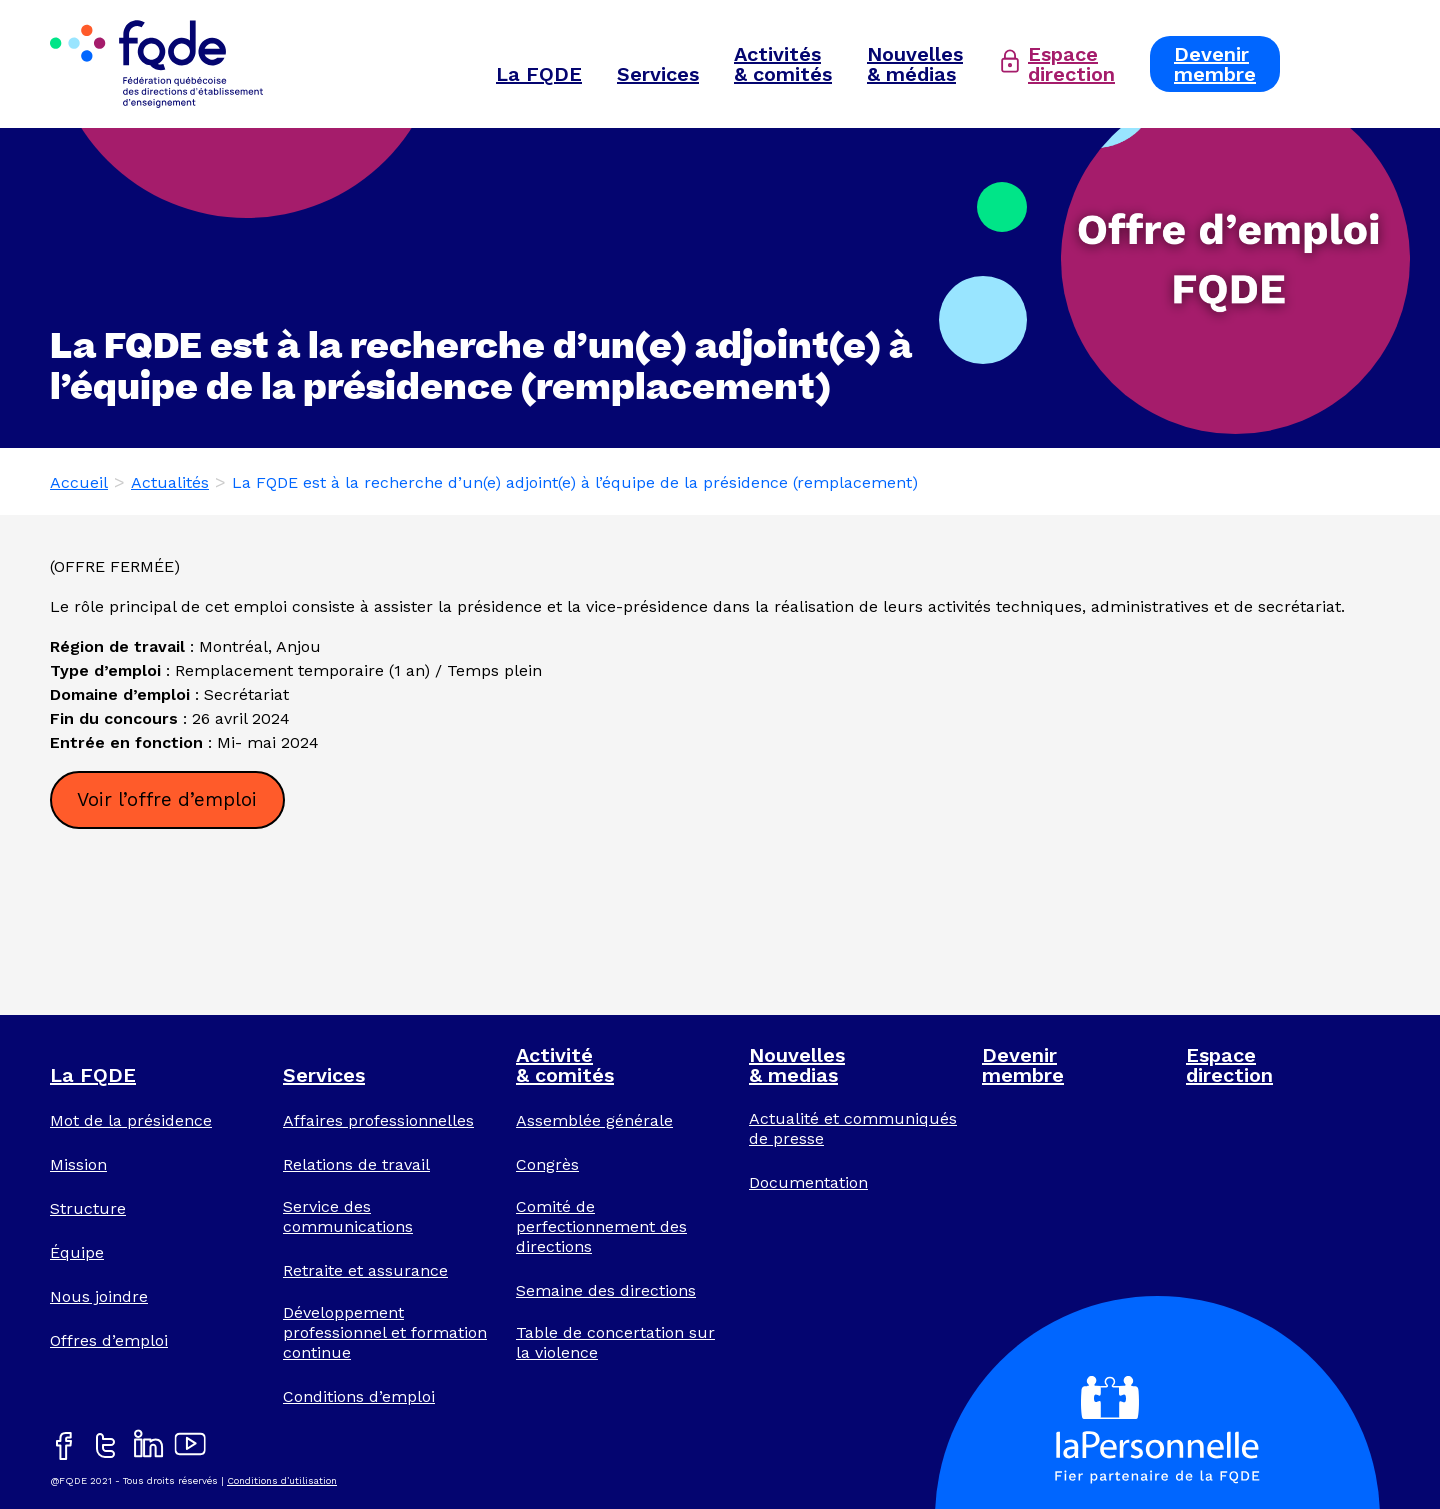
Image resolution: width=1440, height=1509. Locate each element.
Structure (88, 1208)
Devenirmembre (1215, 64)
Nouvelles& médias (915, 64)
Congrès (547, 1164)
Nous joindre (99, 1296)
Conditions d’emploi (359, 1396)
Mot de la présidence (131, 1120)
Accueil (79, 482)
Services (658, 74)
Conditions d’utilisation (282, 1480)
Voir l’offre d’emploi (167, 799)
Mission (78, 1164)
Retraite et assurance (365, 1270)
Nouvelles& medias (797, 1065)
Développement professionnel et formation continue (385, 1332)
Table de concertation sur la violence (615, 1342)
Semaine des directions (606, 1290)
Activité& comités (565, 1065)
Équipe (77, 1252)
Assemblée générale (594, 1120)
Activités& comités (783, 64)
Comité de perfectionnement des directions (601, 1226)
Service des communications (348, 1216)
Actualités (170, 482)
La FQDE (539, 74)
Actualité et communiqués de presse (853, 1128)
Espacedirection (1071, 64)
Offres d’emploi (109, 1340)
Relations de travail (356, 1164)
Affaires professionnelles (378, 1120)
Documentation (808, 1182)
